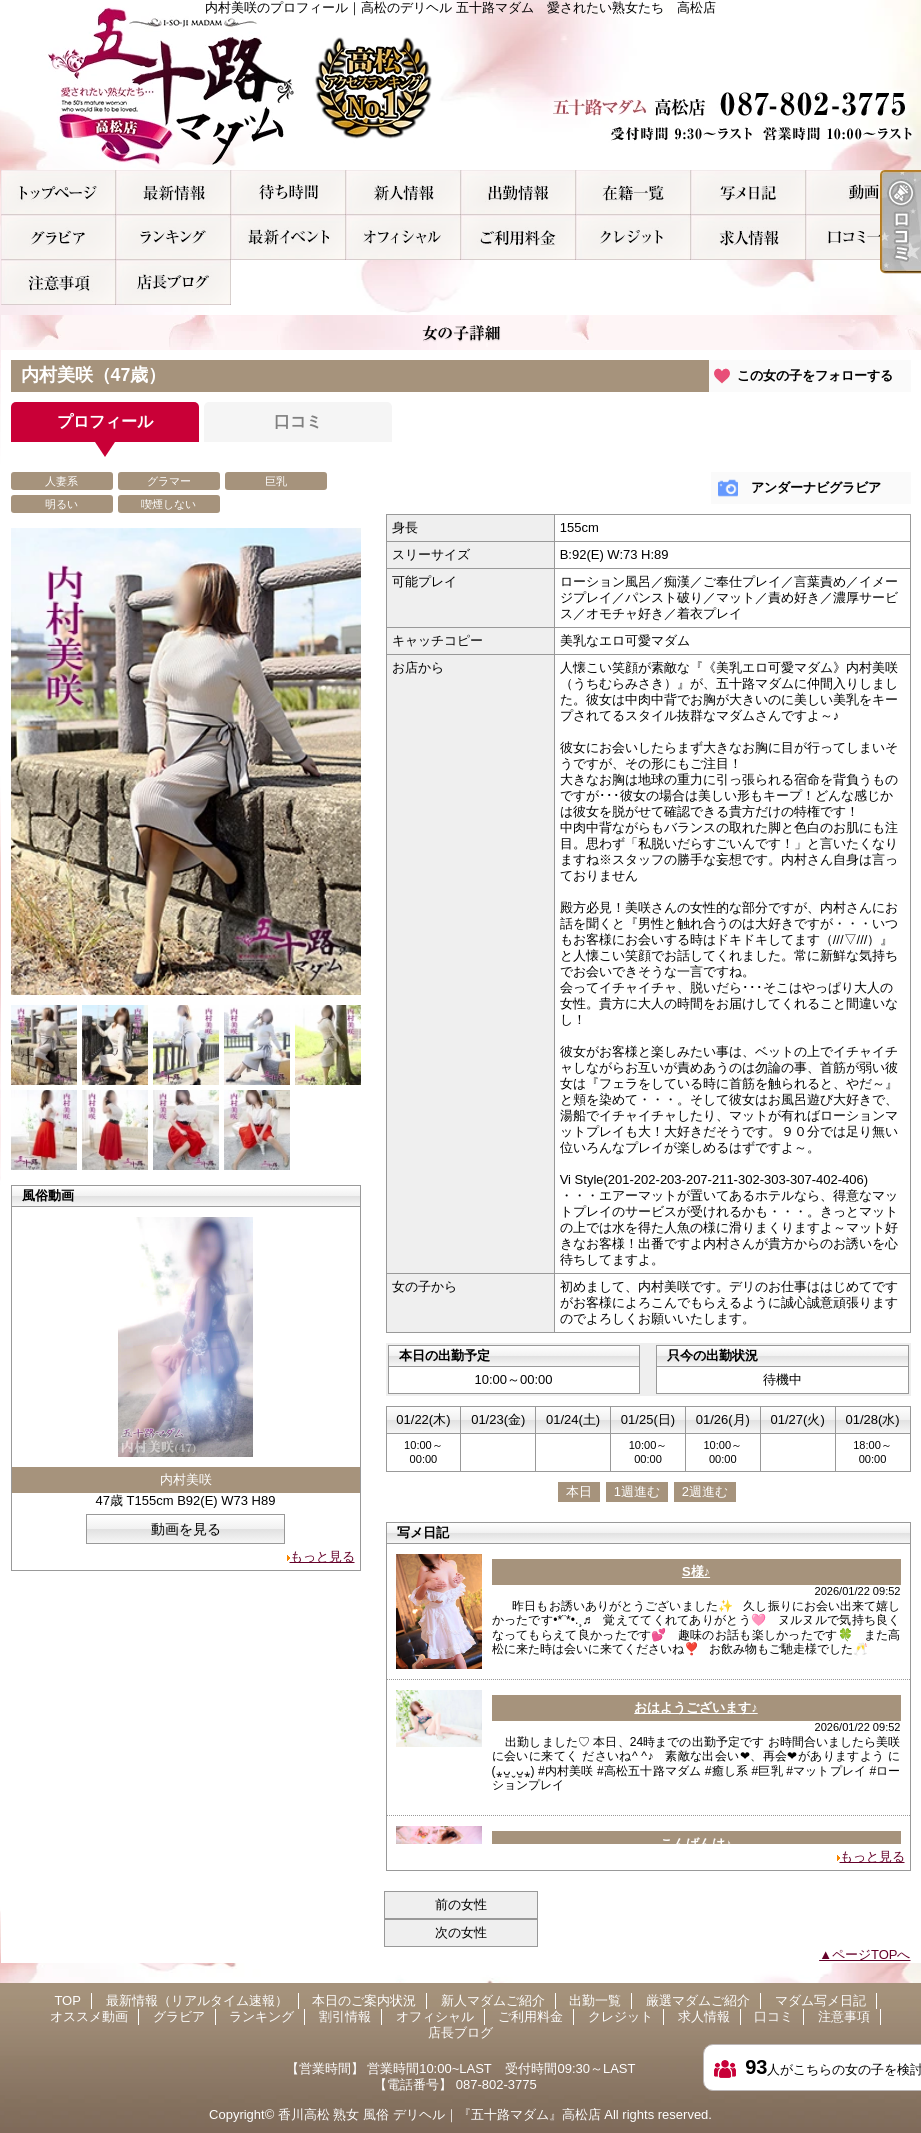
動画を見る (186, 1529)
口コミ (863, 237)
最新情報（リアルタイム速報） (173, 192)
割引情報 (288, 237)
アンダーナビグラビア (816, 487)
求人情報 (748, 237)
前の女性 (461, 1904)
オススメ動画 (863, 192)
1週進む (637, 1491)
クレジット (633, 237)
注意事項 (58, 282)
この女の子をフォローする (815, 375)
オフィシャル (403, 237)
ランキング (173, 237)
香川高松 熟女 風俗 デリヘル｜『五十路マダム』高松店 (439, 2114)
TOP (58, 192)
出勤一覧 (518, 192)
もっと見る (322, 1556)
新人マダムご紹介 (403, 192)
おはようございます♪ (696, 1707)
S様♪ (696, 1571)
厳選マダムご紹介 (633, 192)
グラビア (58, 237)
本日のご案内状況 (288, 192)
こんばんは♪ (696, 1843)
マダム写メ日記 (748, 192)
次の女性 (461, 1932)
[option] (186, 761)
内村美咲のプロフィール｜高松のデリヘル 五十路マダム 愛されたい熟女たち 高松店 (461, 85)
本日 (579, 1491)
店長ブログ (173, 282)
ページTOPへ (871, 1954)
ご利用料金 (518, 237)
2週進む (705, 1491)
